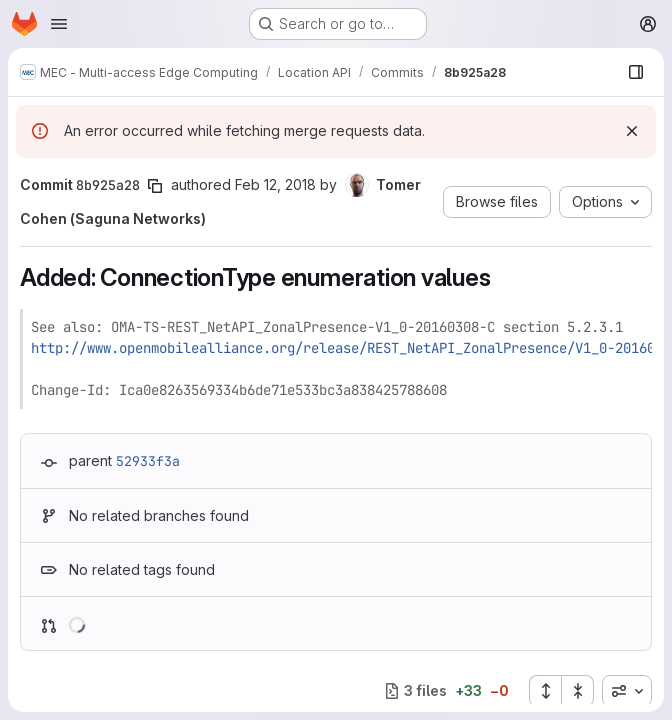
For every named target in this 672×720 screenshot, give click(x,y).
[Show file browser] (636, 72)
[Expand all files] (545, 691)
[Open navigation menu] (59, 24)
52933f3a (148, 461)
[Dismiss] (632, 131)
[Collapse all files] (578, 691)
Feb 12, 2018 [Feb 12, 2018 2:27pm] (275, 184)
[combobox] (627, 691)
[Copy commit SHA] (155, 186)
